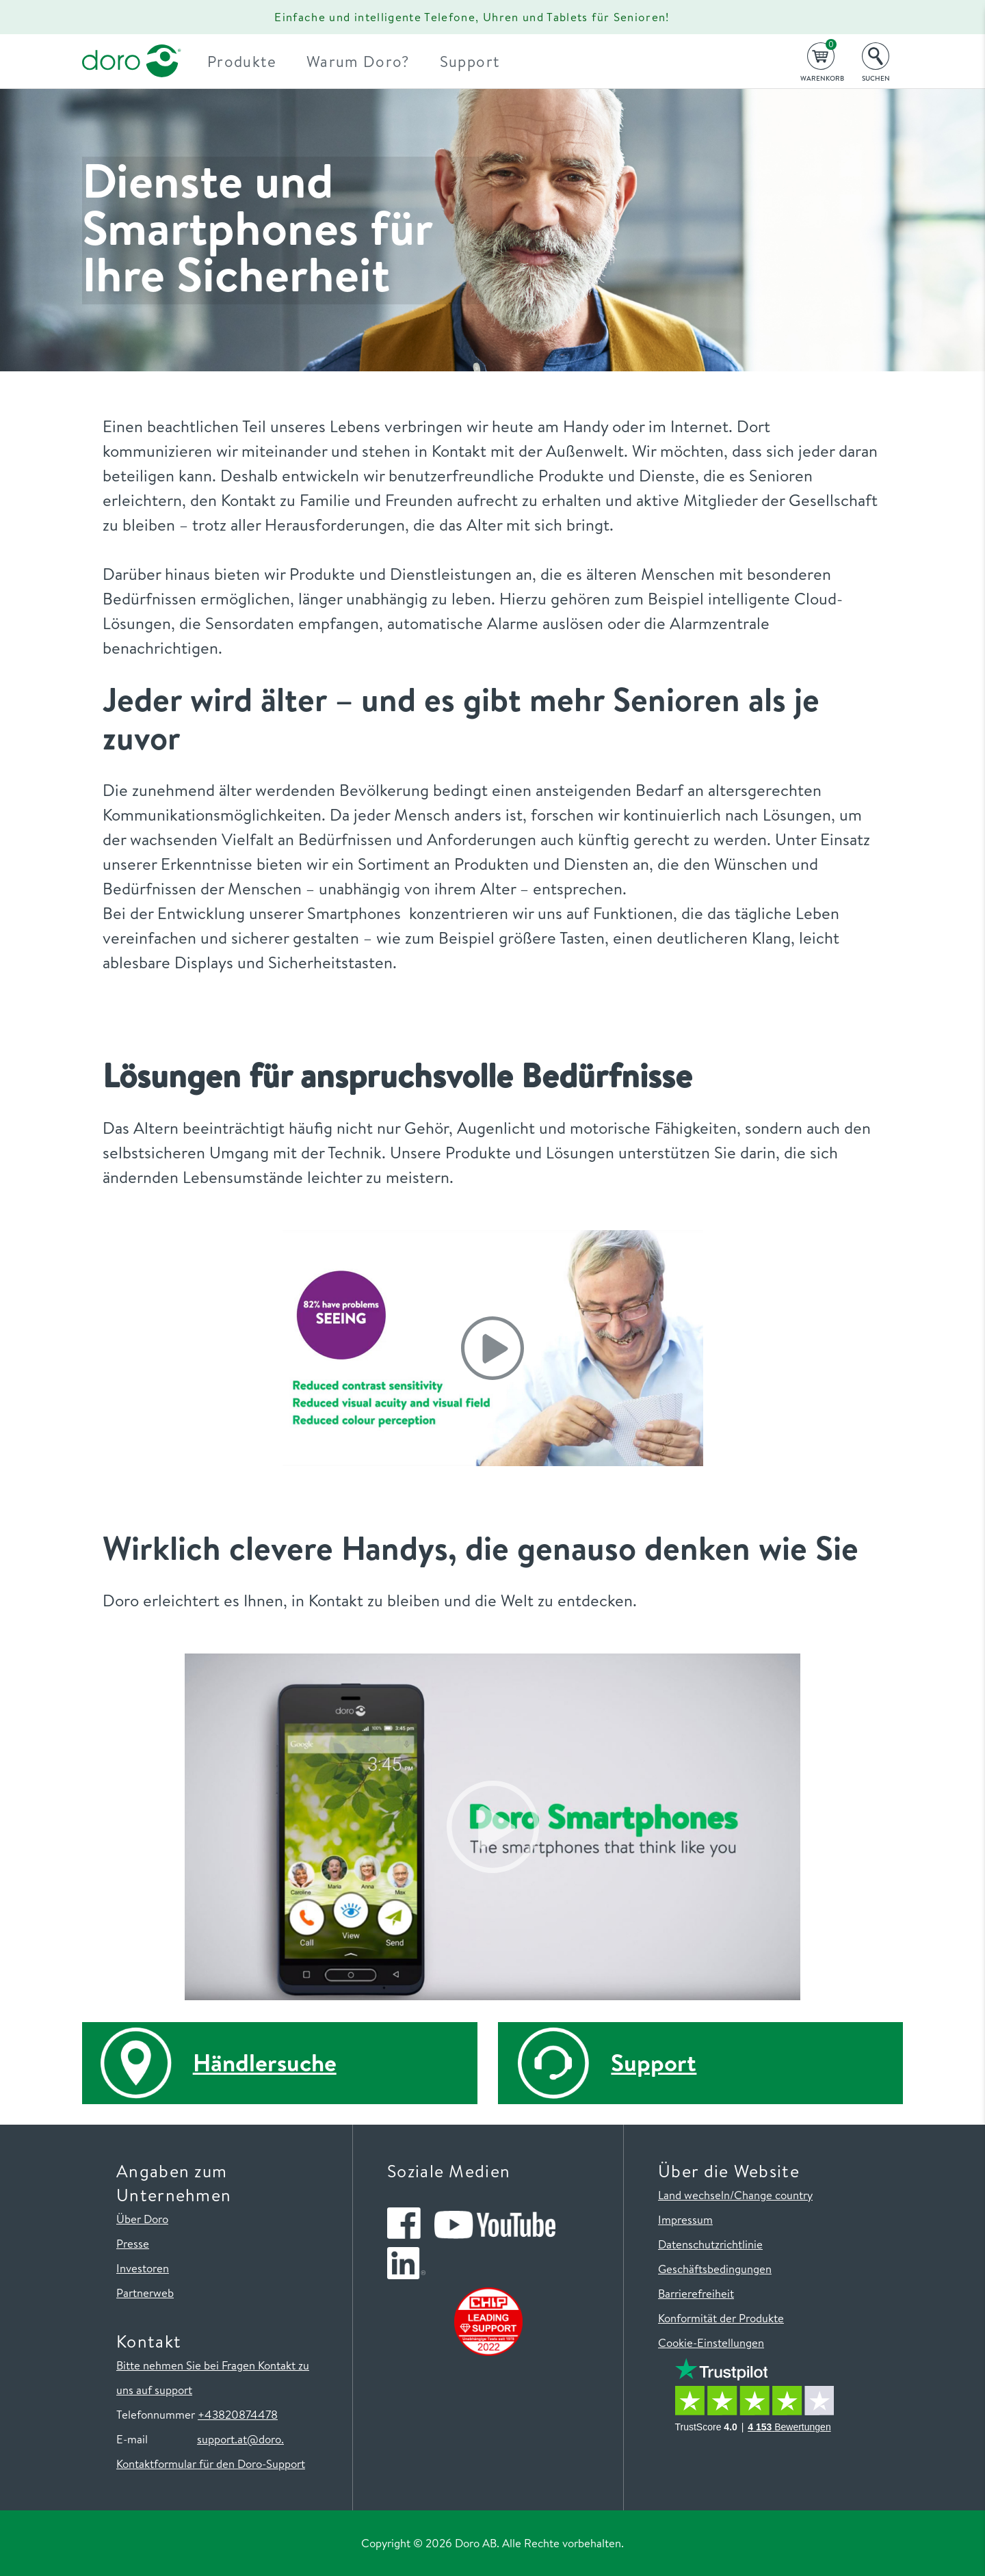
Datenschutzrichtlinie (710, 2244)
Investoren (142, 2268)
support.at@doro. (240, 2439)
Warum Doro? (369, 61)
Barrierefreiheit (696, 2293)
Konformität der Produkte (721, 2318)
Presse (132, 2243)
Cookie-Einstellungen (711, 2342)
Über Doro (142, 2219)
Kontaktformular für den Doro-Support (210, 2463)
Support (480, 61)
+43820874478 (238, 2414)
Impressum (685, 2219)
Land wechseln (694, 2195)
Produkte (253, 61)
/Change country (771, 2195)
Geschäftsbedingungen (715, 2268)
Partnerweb (145, 2292)
